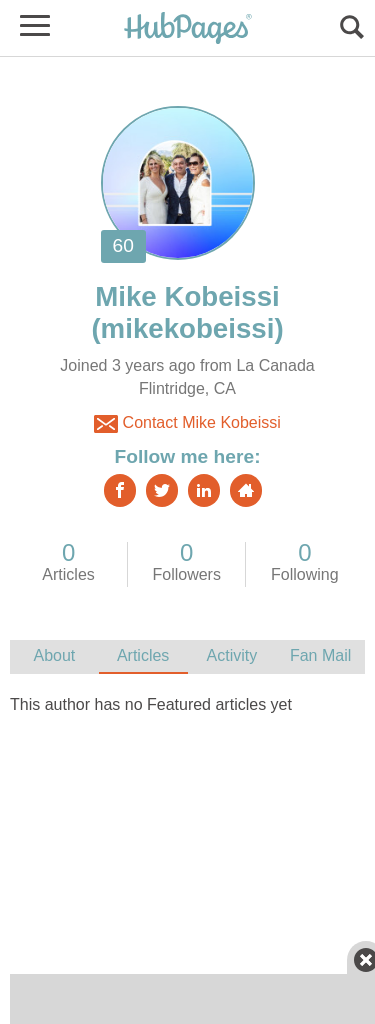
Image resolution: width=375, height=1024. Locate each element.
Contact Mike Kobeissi (187, 424)
